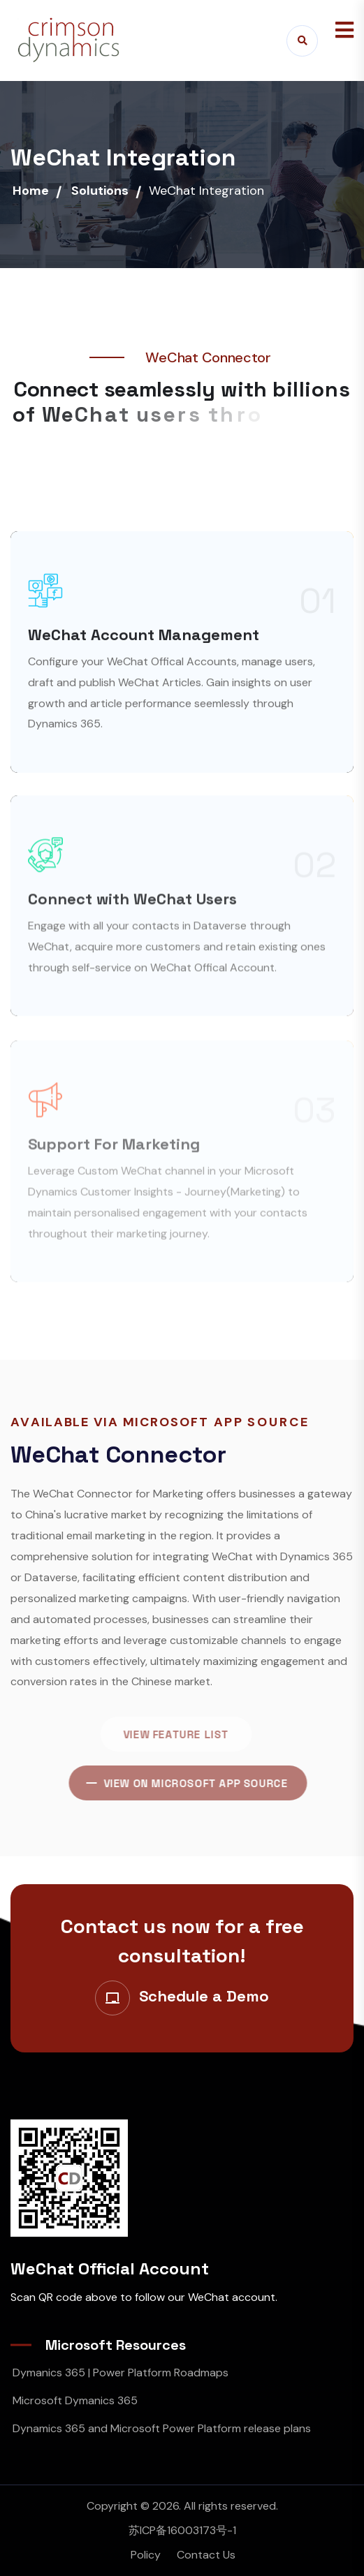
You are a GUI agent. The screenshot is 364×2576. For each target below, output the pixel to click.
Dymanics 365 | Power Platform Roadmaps (120, 2372)
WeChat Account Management (143, 644)
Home (31, 190)
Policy (146, 2554)
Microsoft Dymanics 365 (75, 2400)
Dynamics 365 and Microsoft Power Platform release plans (162, 2428)
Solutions (100, 190)
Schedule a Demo (204, 1996)
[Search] (302, 41)
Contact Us (206, 2554)
